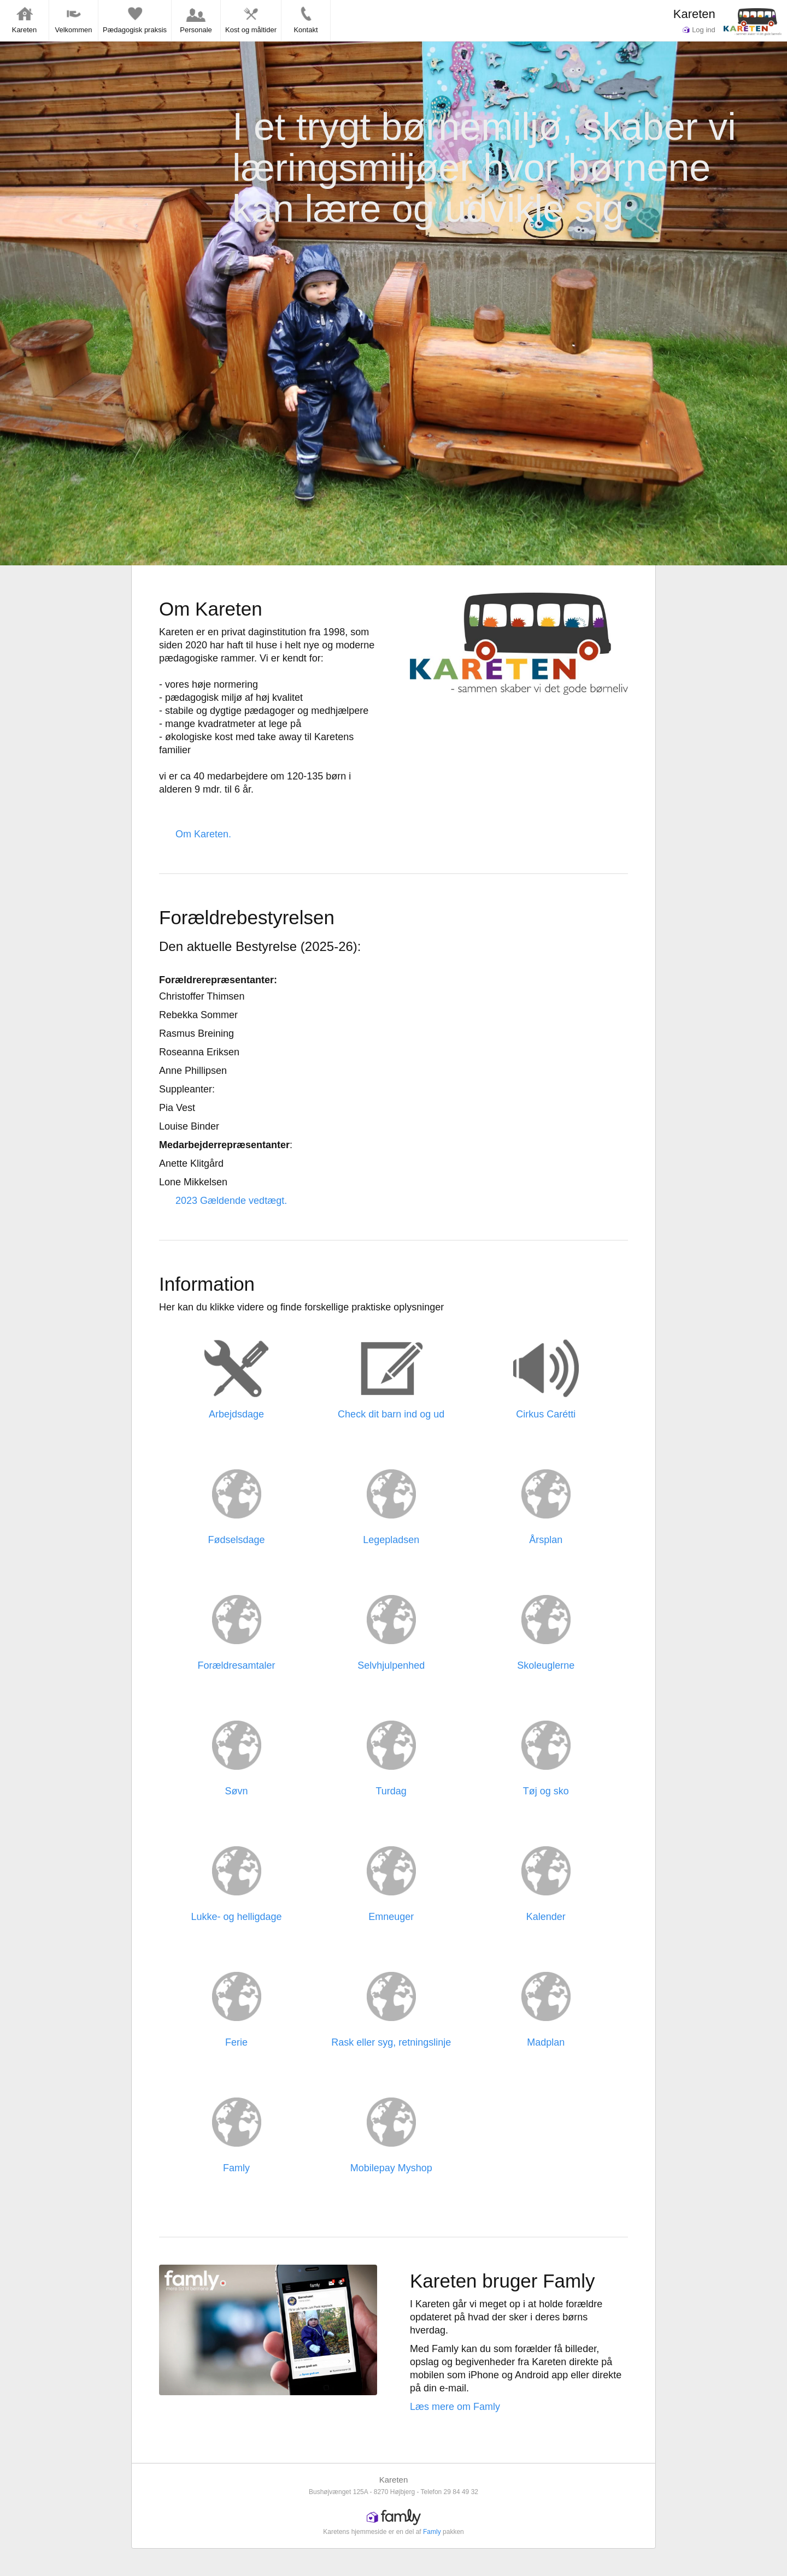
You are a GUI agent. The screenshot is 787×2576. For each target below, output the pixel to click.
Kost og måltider (251, 19)
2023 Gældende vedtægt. (231, 1200)
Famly (432, 2532)
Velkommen (73, 19)
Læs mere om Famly (455, 2406)
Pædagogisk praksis (135, 19)
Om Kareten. (203, 834)
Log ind (699, 30)
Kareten (694, 14)
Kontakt (305, 19)
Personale (196, 19)
